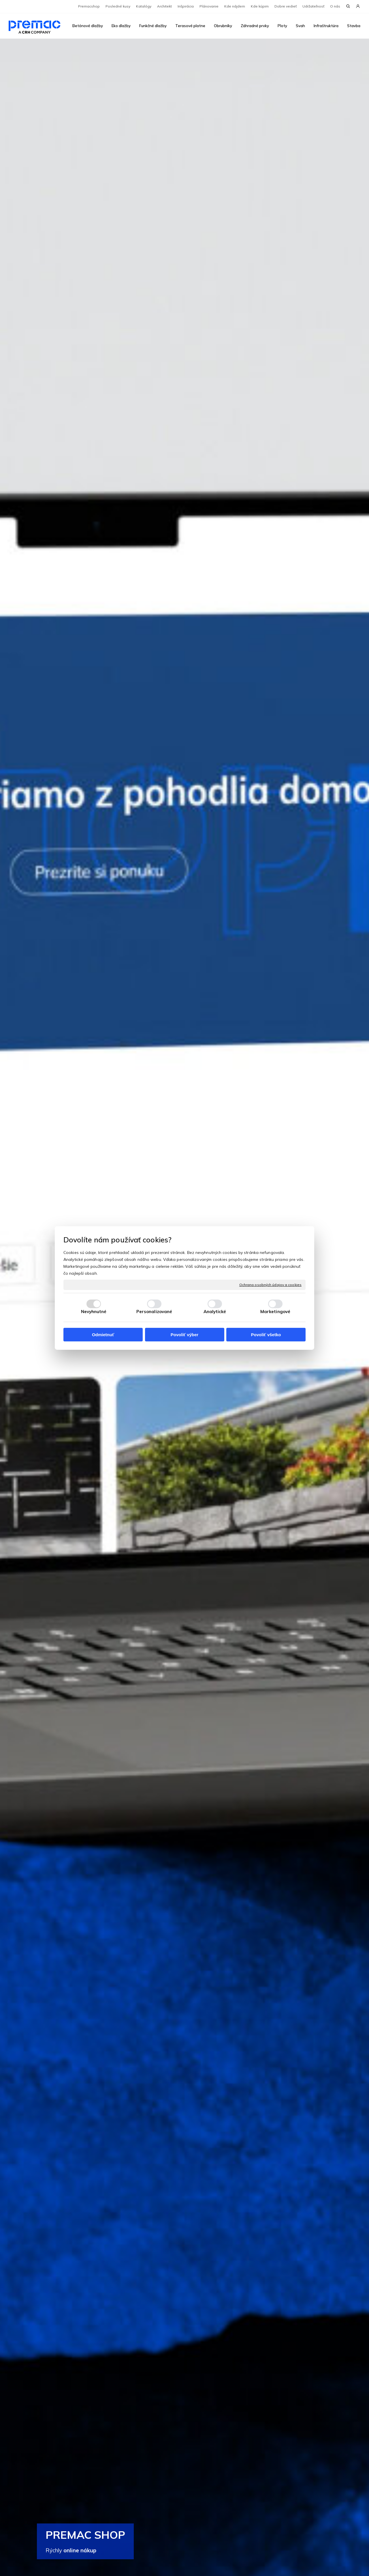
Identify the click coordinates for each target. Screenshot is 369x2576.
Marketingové (275, 1311)
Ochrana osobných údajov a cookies (270, 1285)
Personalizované (154, 1311)
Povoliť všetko (266, 1334)
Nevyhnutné (94, 1311)
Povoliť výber (184, 1334)
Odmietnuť (103, 1334)
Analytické (215, 1311)
